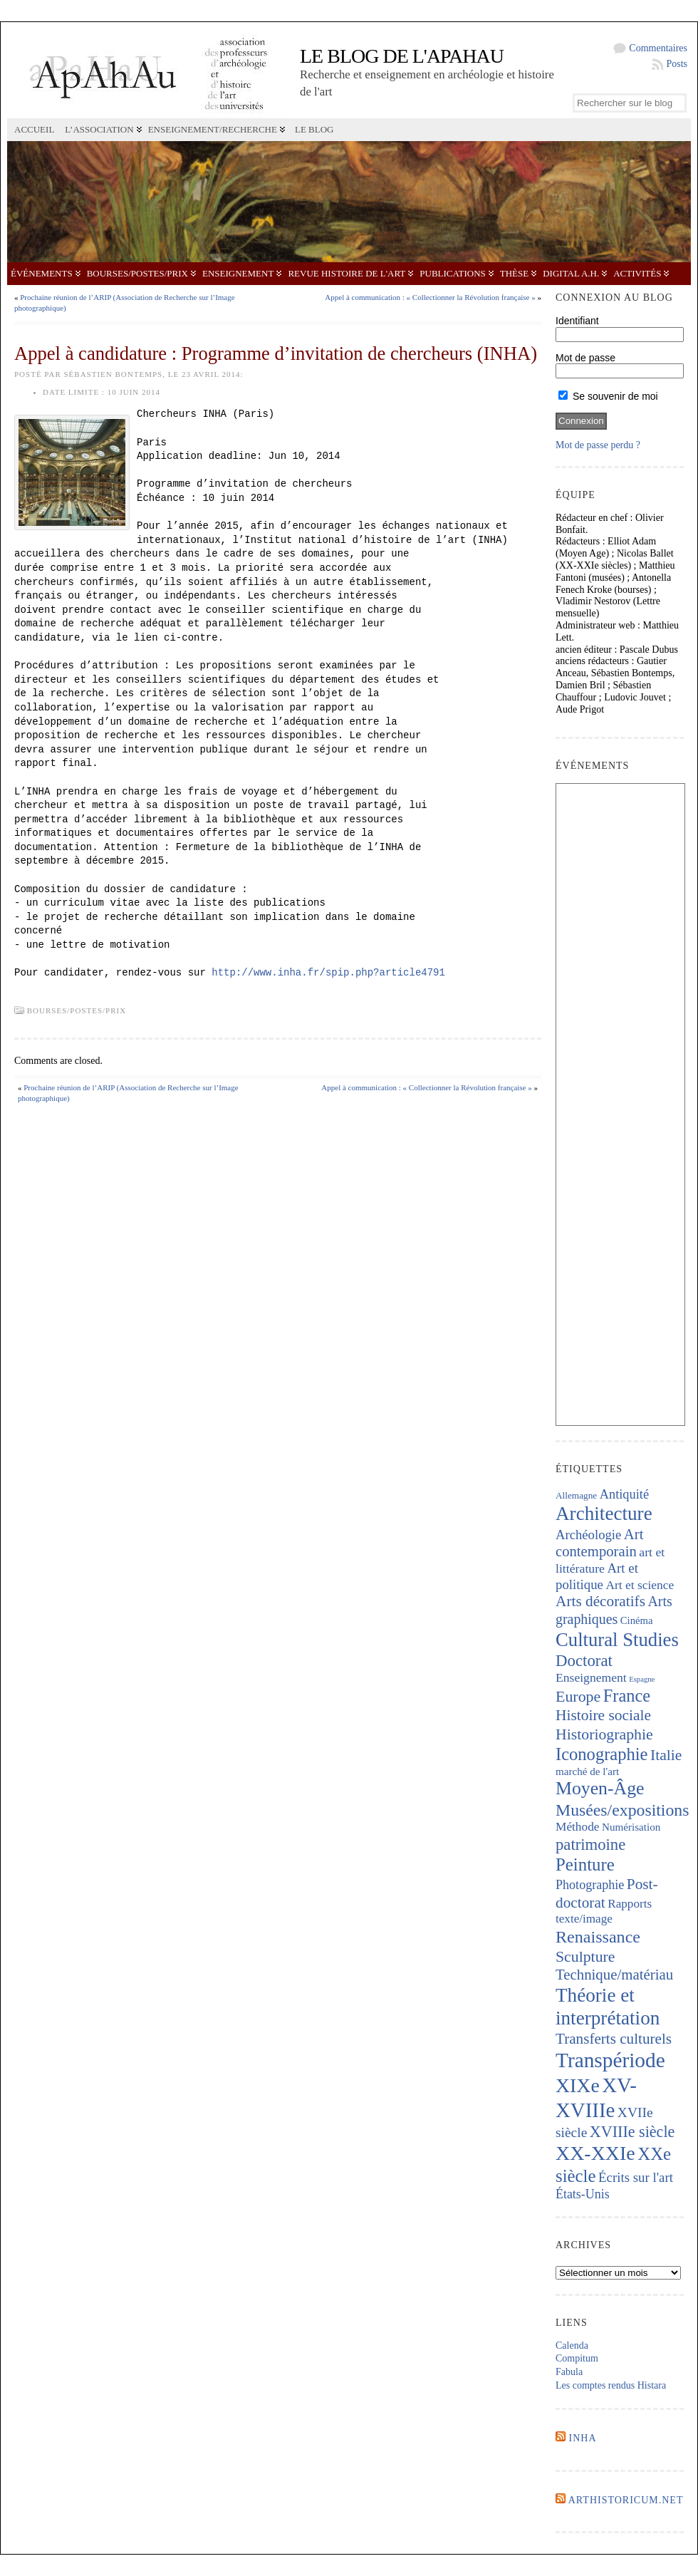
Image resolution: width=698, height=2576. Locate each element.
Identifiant (577, 320)
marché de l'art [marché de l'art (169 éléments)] (587, 1771)
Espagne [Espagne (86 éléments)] (642, 1679)
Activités (637, 273)
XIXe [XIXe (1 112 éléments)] (578, 2085)
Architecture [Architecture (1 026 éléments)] (604, 1513)
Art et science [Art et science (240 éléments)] (639, 1585)
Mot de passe (585, 357)
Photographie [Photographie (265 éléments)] (590, 1885)
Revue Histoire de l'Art (346, 273)
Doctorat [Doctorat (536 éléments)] (584, 1661)
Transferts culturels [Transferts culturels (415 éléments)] (614, 2038)
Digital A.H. (571, 273)
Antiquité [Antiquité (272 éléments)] (624, 1494)
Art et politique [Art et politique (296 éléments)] (597, 1576)
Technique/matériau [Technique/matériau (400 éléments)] (614, 1974)
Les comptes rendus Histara (611, 2385)
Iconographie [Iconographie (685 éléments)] (602, 1754)
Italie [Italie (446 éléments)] (666, 1755)
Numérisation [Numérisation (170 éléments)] (631, 1827)
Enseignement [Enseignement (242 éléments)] (591, 1677)
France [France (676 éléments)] (626, 1695)
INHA (583, 2438)
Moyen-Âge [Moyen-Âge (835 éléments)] (600, 1788)
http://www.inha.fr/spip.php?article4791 (328, 972)
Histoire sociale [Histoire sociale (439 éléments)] (603, 1715)
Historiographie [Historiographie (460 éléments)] (604, 1734)
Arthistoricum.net (626, 2500)
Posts (676, 63)
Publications (452, 273)
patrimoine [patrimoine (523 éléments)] (590, 1844)
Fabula (569, 2371)
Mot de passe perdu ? (598, 445)
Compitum (577, 2358)
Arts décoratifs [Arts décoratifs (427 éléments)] (600, 1601)
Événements (42, 273)
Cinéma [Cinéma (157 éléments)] (636, 1620)
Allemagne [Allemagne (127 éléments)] (576, 1495)
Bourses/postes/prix (137, 273)
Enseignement (238, 273)
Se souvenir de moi (608, 396)
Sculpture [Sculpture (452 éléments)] (585, 1956)
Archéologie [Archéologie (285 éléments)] (588, 1534)
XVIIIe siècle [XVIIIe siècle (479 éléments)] (632, 2132)
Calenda (572, 2345)
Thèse (514, 273)
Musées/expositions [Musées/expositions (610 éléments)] (622, 1810)
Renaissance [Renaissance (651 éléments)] (598, 1937)
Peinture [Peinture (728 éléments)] (585, 1864)
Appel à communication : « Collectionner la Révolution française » (430, 297)
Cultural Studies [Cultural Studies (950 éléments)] (617, 1639)
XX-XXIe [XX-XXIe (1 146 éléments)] (595, 2153)
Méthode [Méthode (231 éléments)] (578, 1826)
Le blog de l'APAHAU (402, 56)
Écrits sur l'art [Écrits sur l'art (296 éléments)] (635, 2177)
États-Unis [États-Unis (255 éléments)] (583, 2194)
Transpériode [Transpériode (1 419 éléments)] (610, 2060)
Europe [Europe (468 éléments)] (578, 1696)
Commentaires (658, 48)
